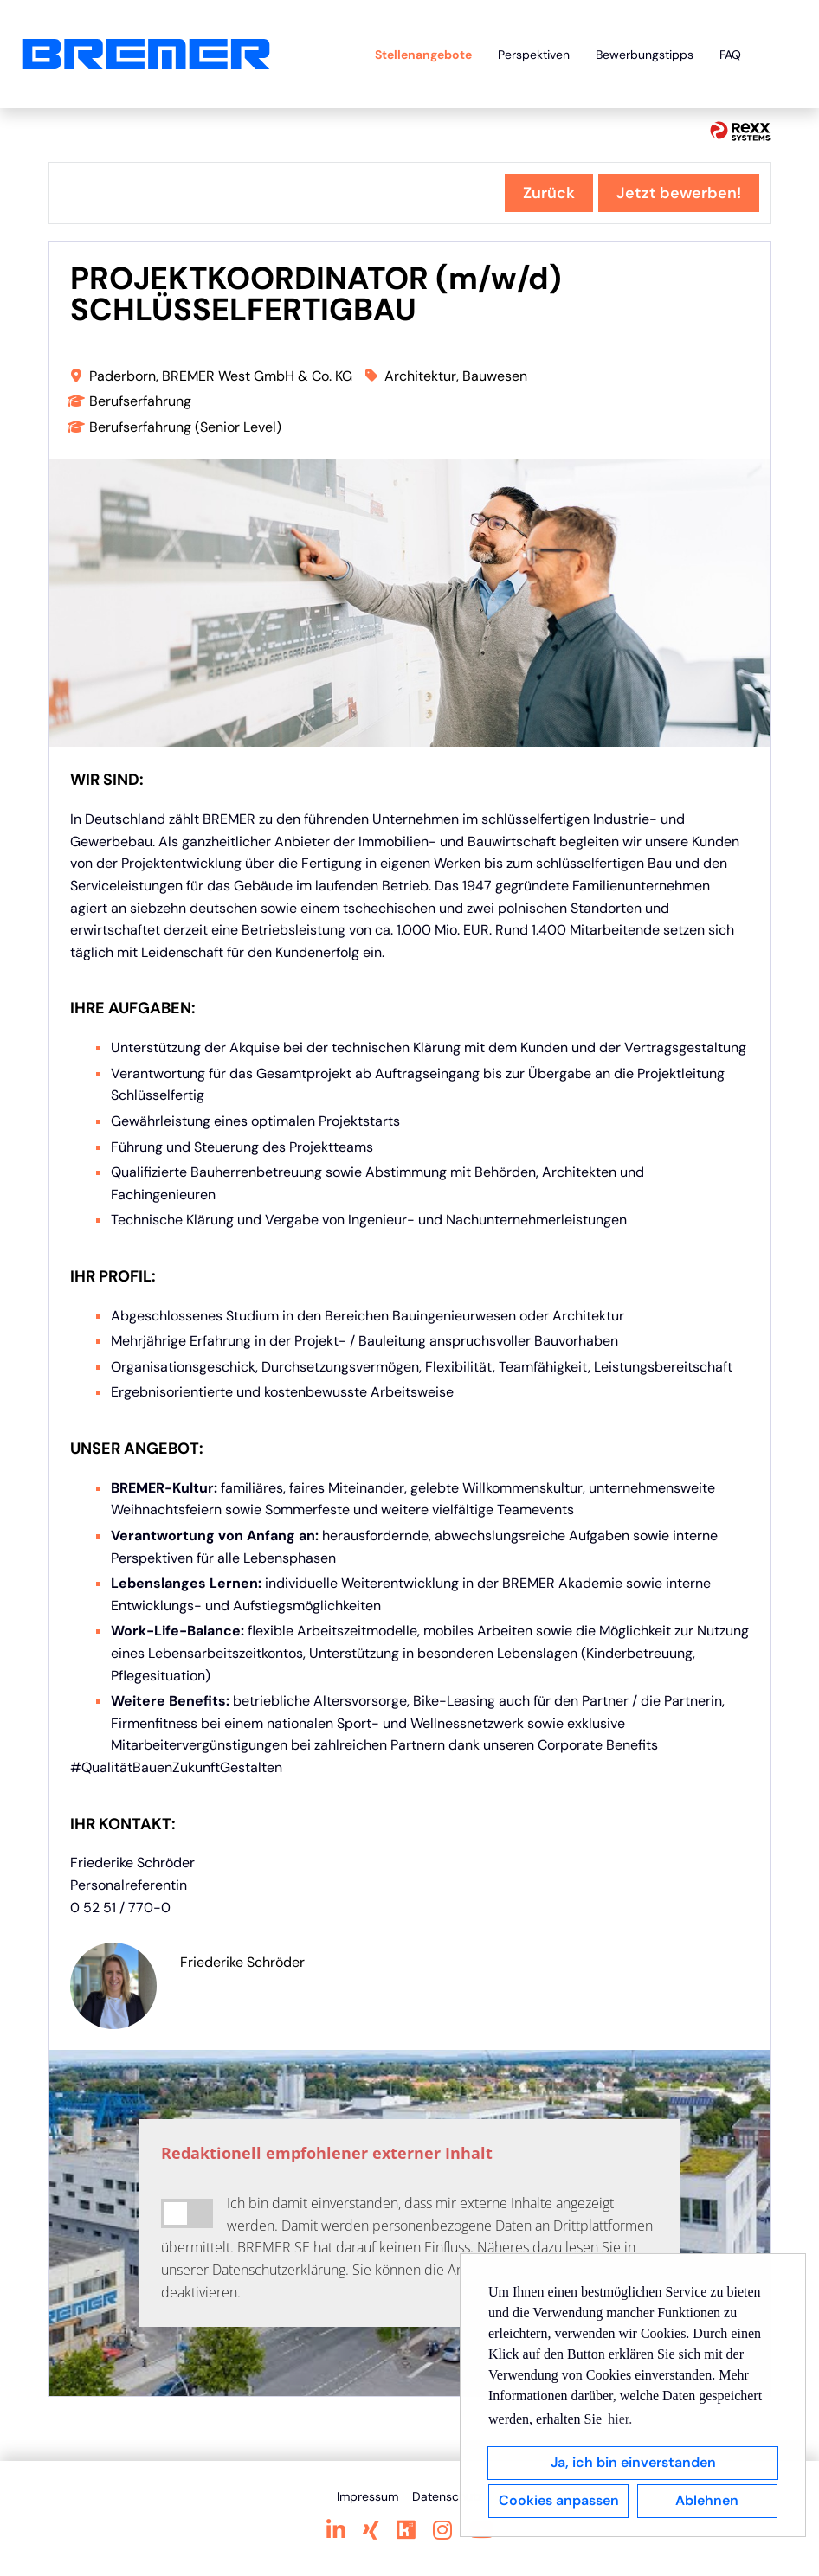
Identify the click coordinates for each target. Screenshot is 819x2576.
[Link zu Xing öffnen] (371, 2530)
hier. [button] (620, 2419)
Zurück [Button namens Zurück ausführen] (549, 193)
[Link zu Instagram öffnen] (442, 2530)
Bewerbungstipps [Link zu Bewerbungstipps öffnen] (644, 54)
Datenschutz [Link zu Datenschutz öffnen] (447, 2496)
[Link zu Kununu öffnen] (406, 2530)
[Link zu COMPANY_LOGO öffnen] (146, 54)
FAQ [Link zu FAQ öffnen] (730, 54)
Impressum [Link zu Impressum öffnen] (367, 2496)
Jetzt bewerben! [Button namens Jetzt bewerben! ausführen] (678, 193)
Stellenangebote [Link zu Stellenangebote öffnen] (423, 54)
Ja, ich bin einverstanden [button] (633, 2462)
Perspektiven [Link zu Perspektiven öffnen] (534, 54)
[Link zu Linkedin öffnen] (336, 2530)
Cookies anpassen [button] (559, 2500)
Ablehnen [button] (706, 2500)
